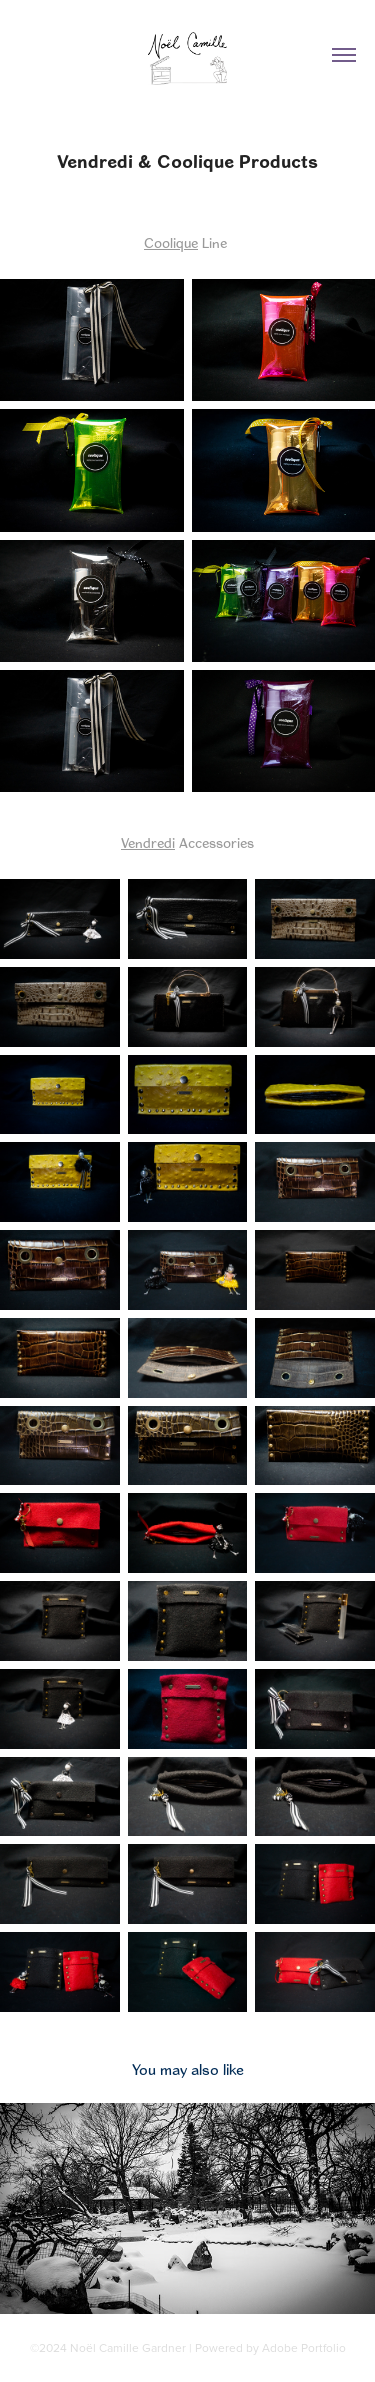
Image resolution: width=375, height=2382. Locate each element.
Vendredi (148, 843)
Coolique (171, 243)
